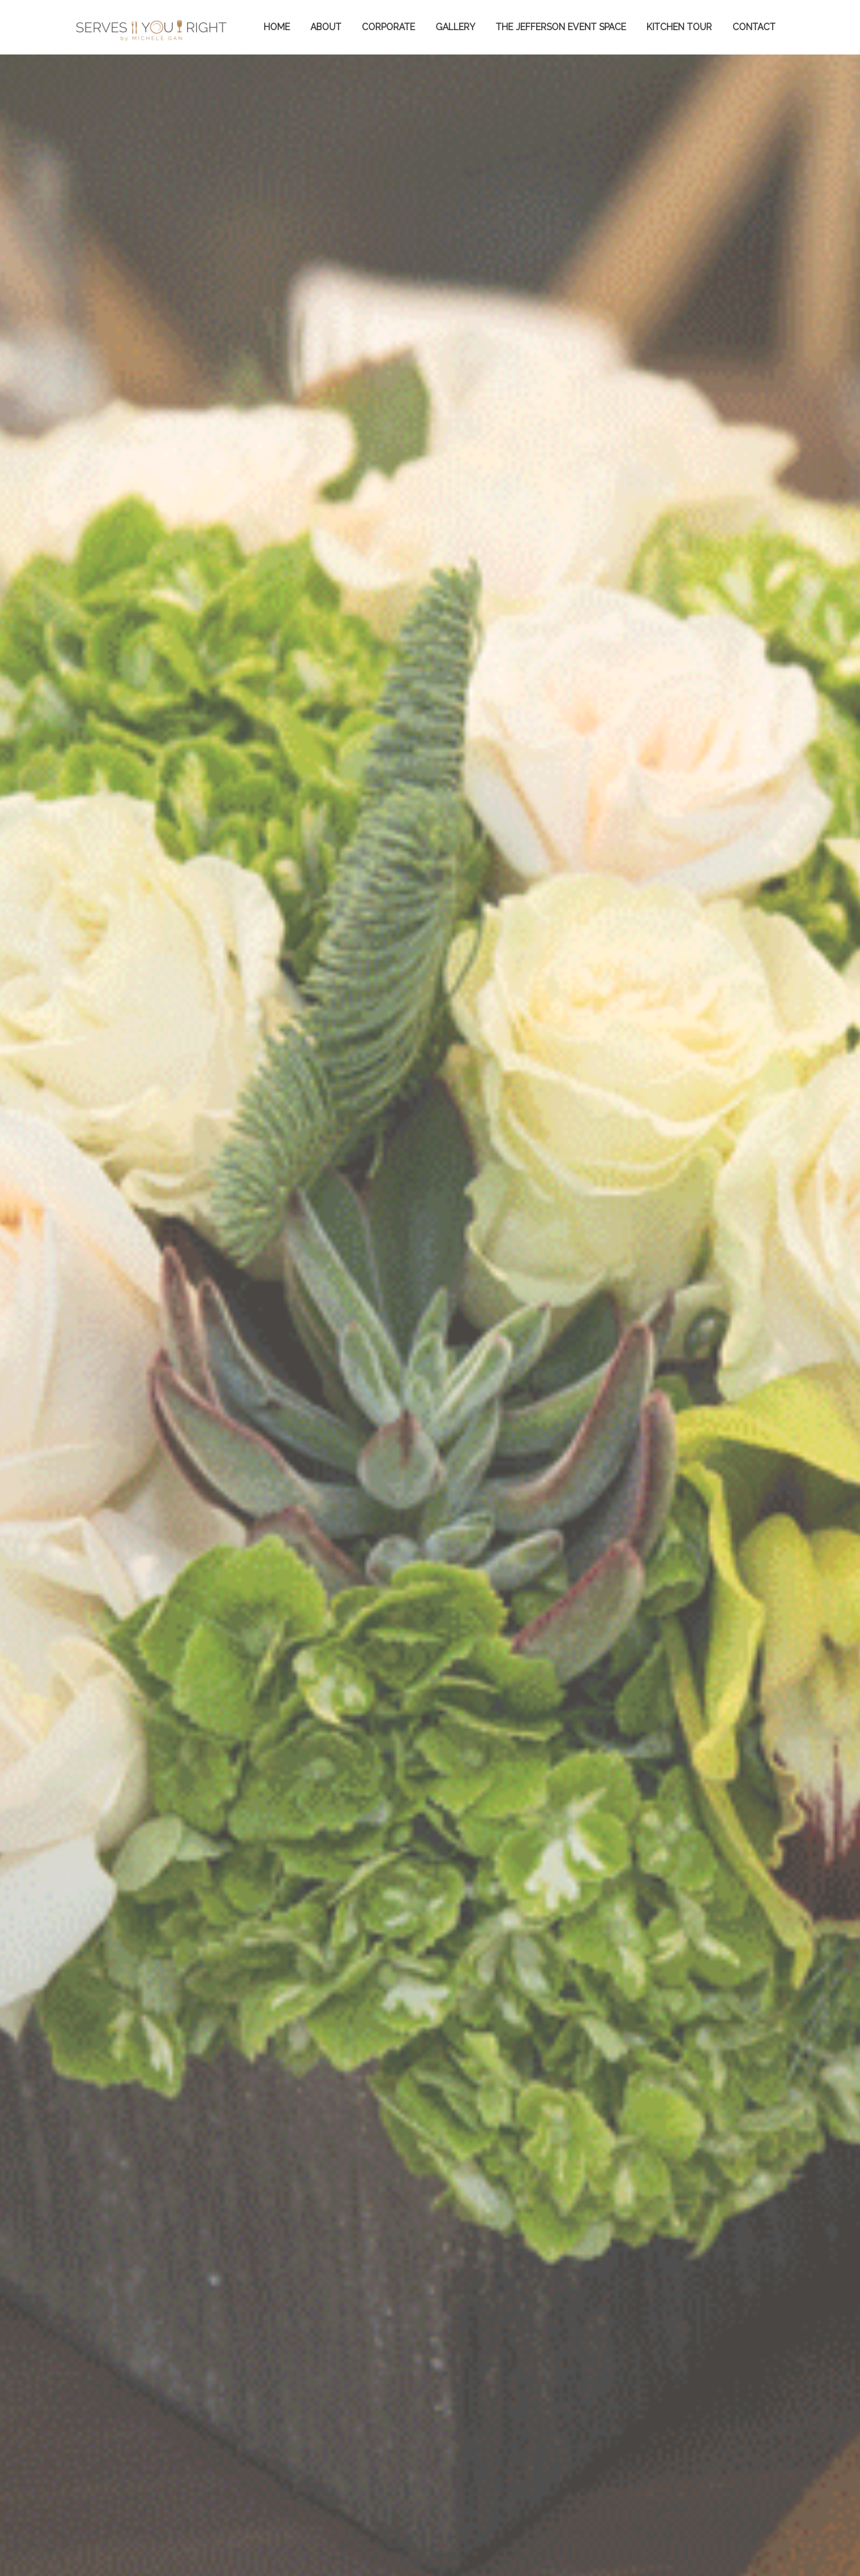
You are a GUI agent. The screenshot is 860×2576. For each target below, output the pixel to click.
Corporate (388, 27)
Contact (753, 27)
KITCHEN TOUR (679, 27)
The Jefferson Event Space (561, 27)
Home (277, 27)
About (325, 27)
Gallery (455, 27)
